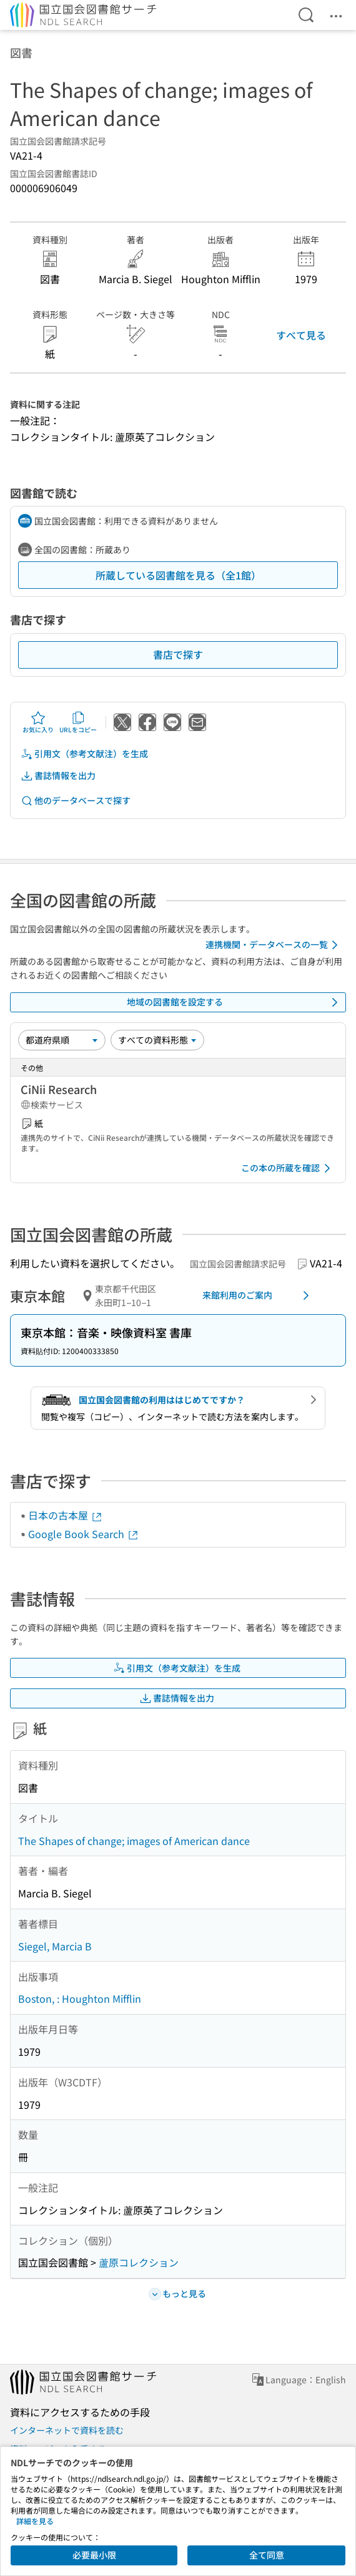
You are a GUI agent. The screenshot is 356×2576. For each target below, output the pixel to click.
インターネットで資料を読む (67, 2430)
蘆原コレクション (139, 2262)
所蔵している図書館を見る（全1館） (178, 575)
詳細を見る (35, 2520)
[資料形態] (157, 1040)
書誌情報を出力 (58, 775)
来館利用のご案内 (258, 1295)
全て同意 (266, 2555)
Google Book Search (83, 1533)
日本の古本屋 (65, 1515)
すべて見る (301, 334)
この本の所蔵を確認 (288, 1168)
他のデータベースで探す (76, 800)
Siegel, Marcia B (55, 1946)
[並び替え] (62, 1040)
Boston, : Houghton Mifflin (79, 1998)
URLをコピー (78, 722)
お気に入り (38, 722)
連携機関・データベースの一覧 (273, 944)
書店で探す (178, 654)
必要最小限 (94, 2555)
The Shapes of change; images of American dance (134, 1840)
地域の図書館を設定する (234, 1002)
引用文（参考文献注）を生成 (84, 753)
